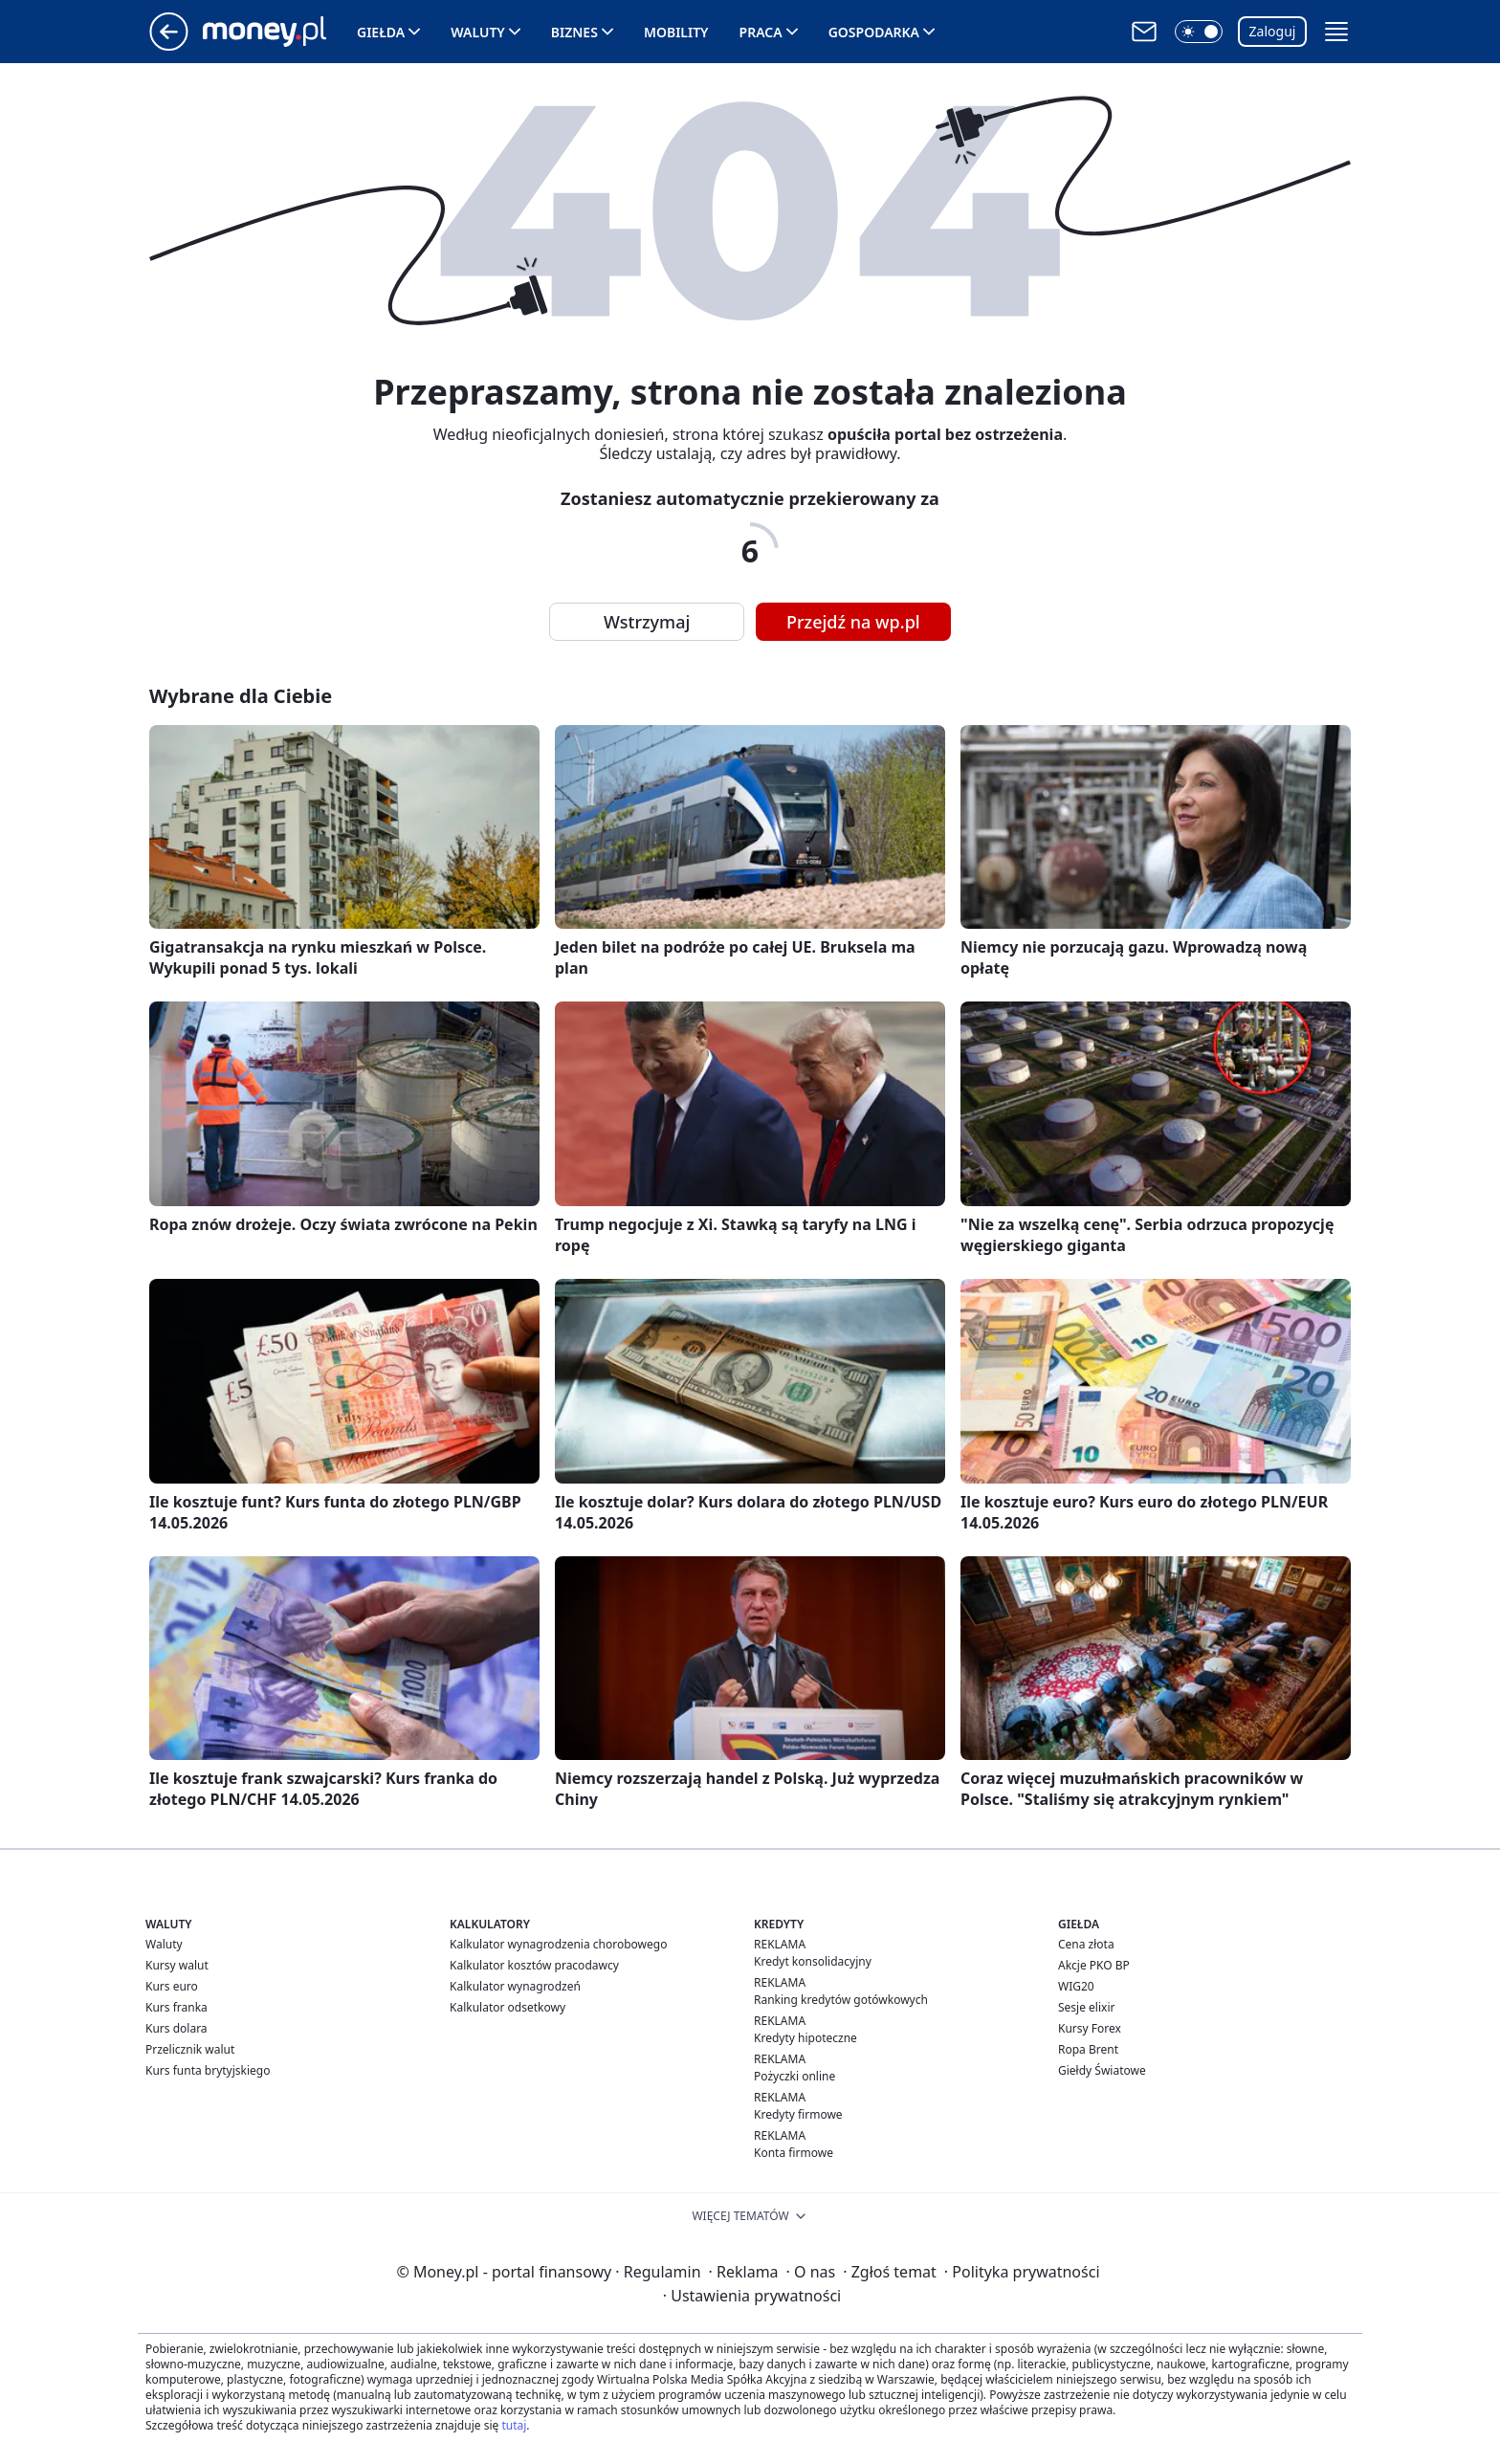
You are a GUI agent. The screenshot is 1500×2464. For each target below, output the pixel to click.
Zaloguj (1272, 31)
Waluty (478, 32)
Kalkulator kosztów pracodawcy (534, 1965)
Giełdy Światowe (1102, 2070)
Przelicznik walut (189, 2049)
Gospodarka (873, 32)
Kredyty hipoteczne (805, 2038)
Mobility (676, 32)
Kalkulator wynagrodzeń (515, 1986)
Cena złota (1086, 1944)
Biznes (574, 32)
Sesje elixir (1086, 2007)
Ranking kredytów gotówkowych (841, 1999)
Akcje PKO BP (1094, 1965)
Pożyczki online (794, 2076)
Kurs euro (171, 1986)
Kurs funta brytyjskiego (207, 2070)
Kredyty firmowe (798, 2114)
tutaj (513, 2425)
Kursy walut (177, 1965)
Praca (761, 32)
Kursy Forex (1089, 2028)
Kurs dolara (176, 2028)
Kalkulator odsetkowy (507, 2007)
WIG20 (1076, 1986)
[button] (1199, 31)
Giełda (381, 32)
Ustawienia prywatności (752, 2295)
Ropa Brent (1088, 2049)
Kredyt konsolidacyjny (812, 1961)
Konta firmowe (793, 2153)
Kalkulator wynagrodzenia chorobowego (558, 1944)
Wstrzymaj (647, 621)
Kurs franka (176, 2007)
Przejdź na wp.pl (853, 621)
